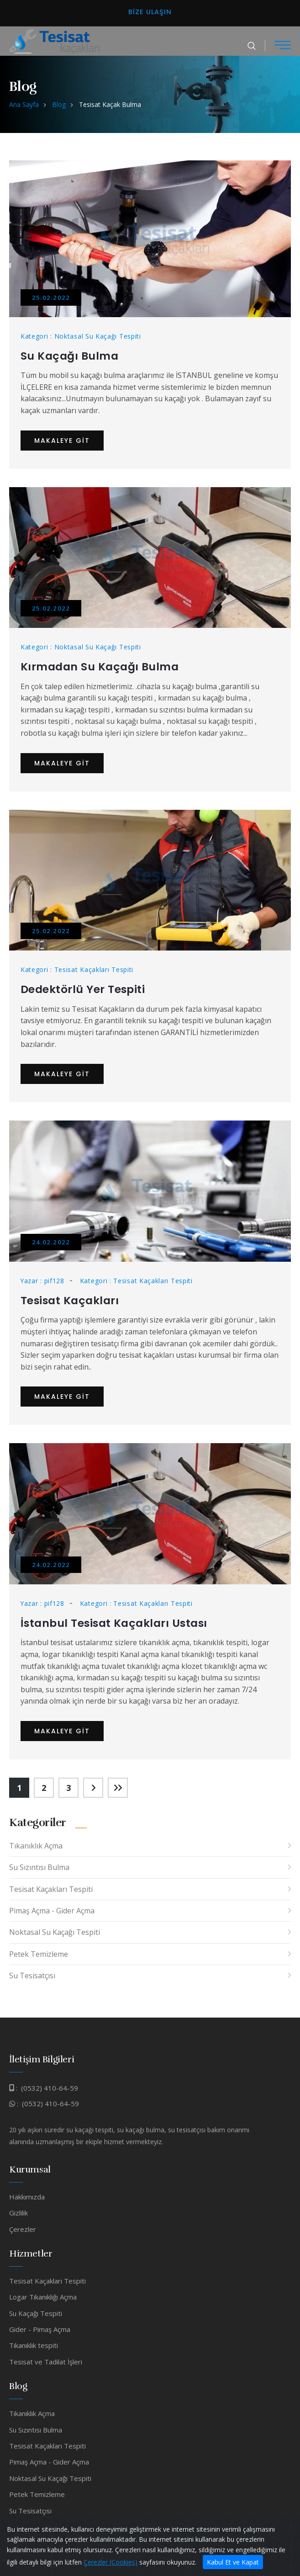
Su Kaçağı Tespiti (35, 2311)
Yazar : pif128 (43, 1279)
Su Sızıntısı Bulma (39, 1866)
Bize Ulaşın (150, 11)
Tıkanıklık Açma (36, 1845)
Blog (59, 104)
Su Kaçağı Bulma (70, 355)
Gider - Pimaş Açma (39, 2328)
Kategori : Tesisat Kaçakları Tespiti (77, 969)
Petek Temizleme (38, 1953)
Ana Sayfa (24, 104)
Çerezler (22, 2227)
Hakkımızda (27, 2195)
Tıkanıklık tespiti (33, 2344)
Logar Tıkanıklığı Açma (43, 2295)
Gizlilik (18, 2211)
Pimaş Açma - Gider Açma (52, 1910)
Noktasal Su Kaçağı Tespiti (54, 1931)
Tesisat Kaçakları (71, 1299)
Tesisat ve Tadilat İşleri (45, 2360)
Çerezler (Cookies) (110, 2562)
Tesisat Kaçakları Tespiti (51, 1888)
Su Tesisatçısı (32, 1975)
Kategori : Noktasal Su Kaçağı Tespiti (81, 336)
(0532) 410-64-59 (49, 2086)
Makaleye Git (62, 440)
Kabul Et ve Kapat (233, 2562)
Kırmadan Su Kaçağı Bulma (101, 666)
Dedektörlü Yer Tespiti (84, 988)
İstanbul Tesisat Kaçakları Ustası (117, 1622)
